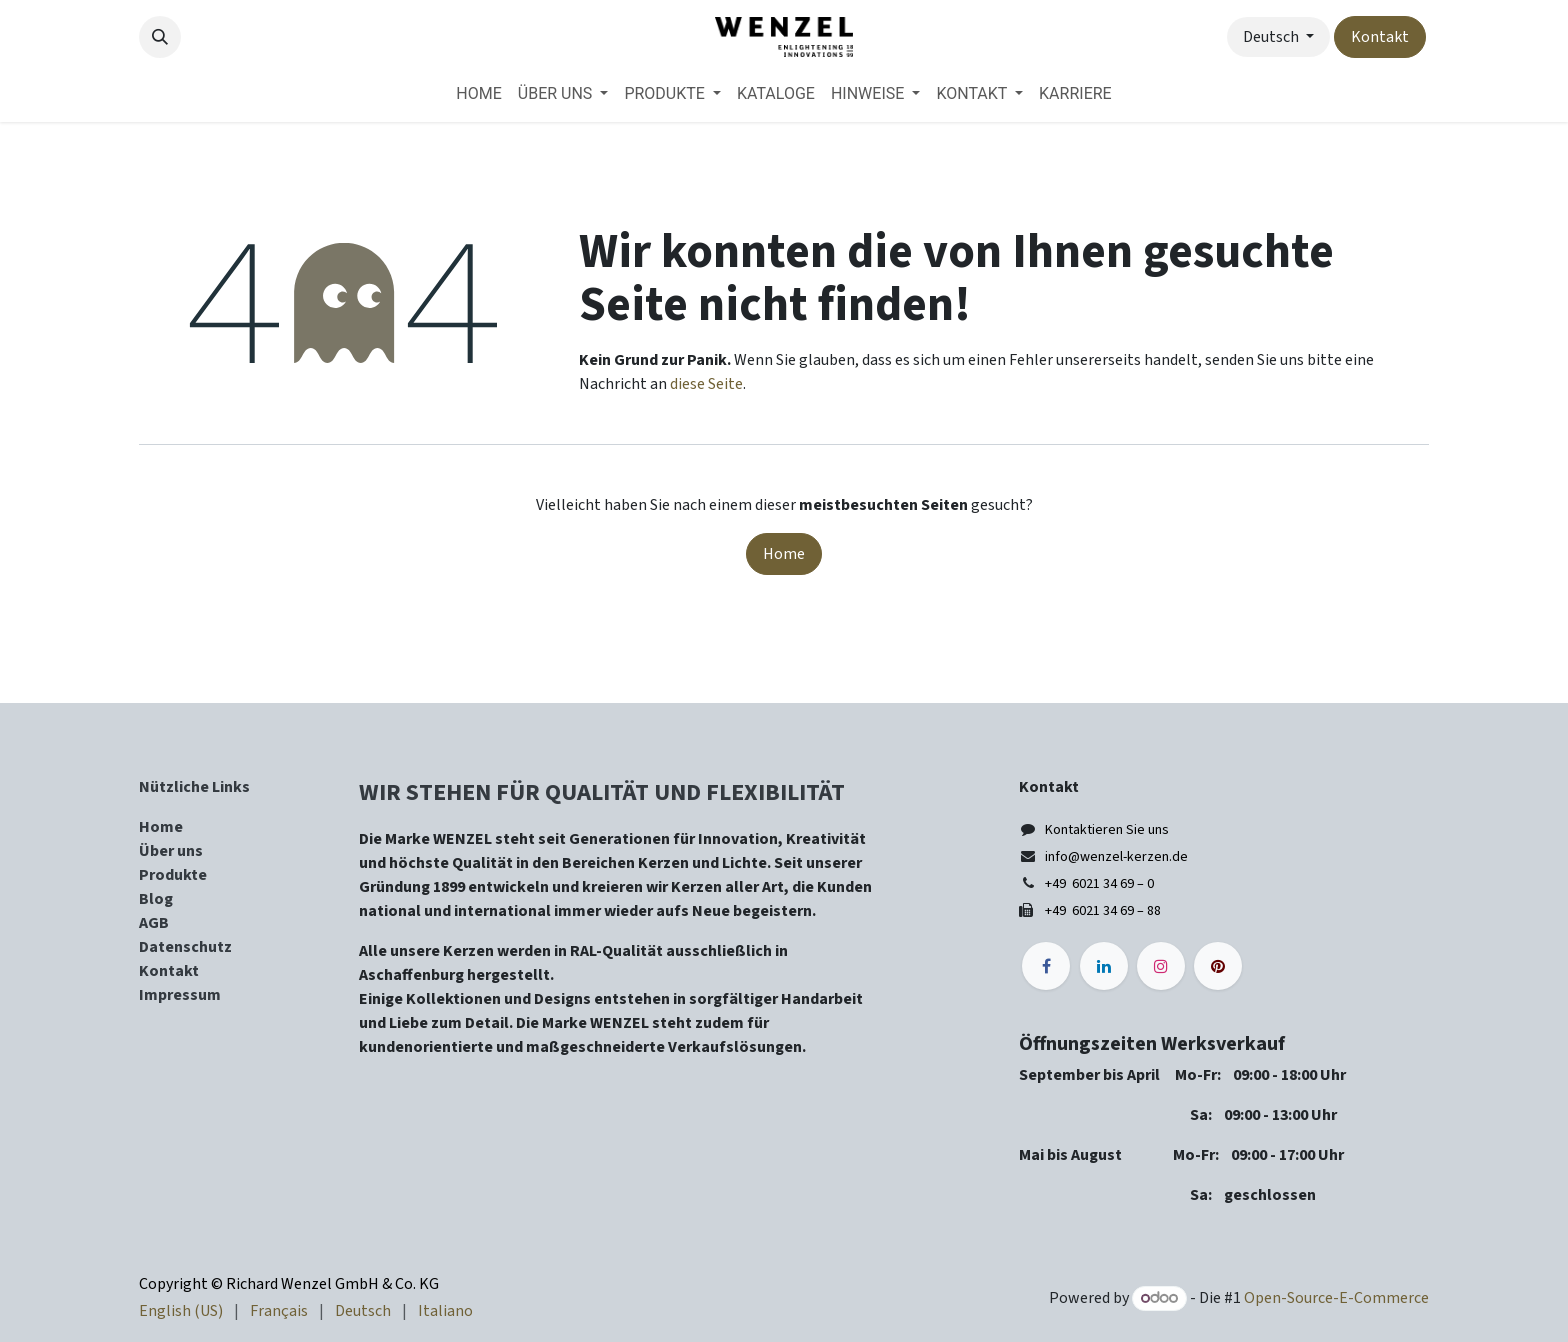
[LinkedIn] (1104, 966)
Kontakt (1380, 37)
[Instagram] (1161, 966)
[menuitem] (478, 94)
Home (784, 554)
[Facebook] (1046, 966)
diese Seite (706, 384)
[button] (160, 37)
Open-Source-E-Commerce (1336, 1298)
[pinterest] (1218, 966)
